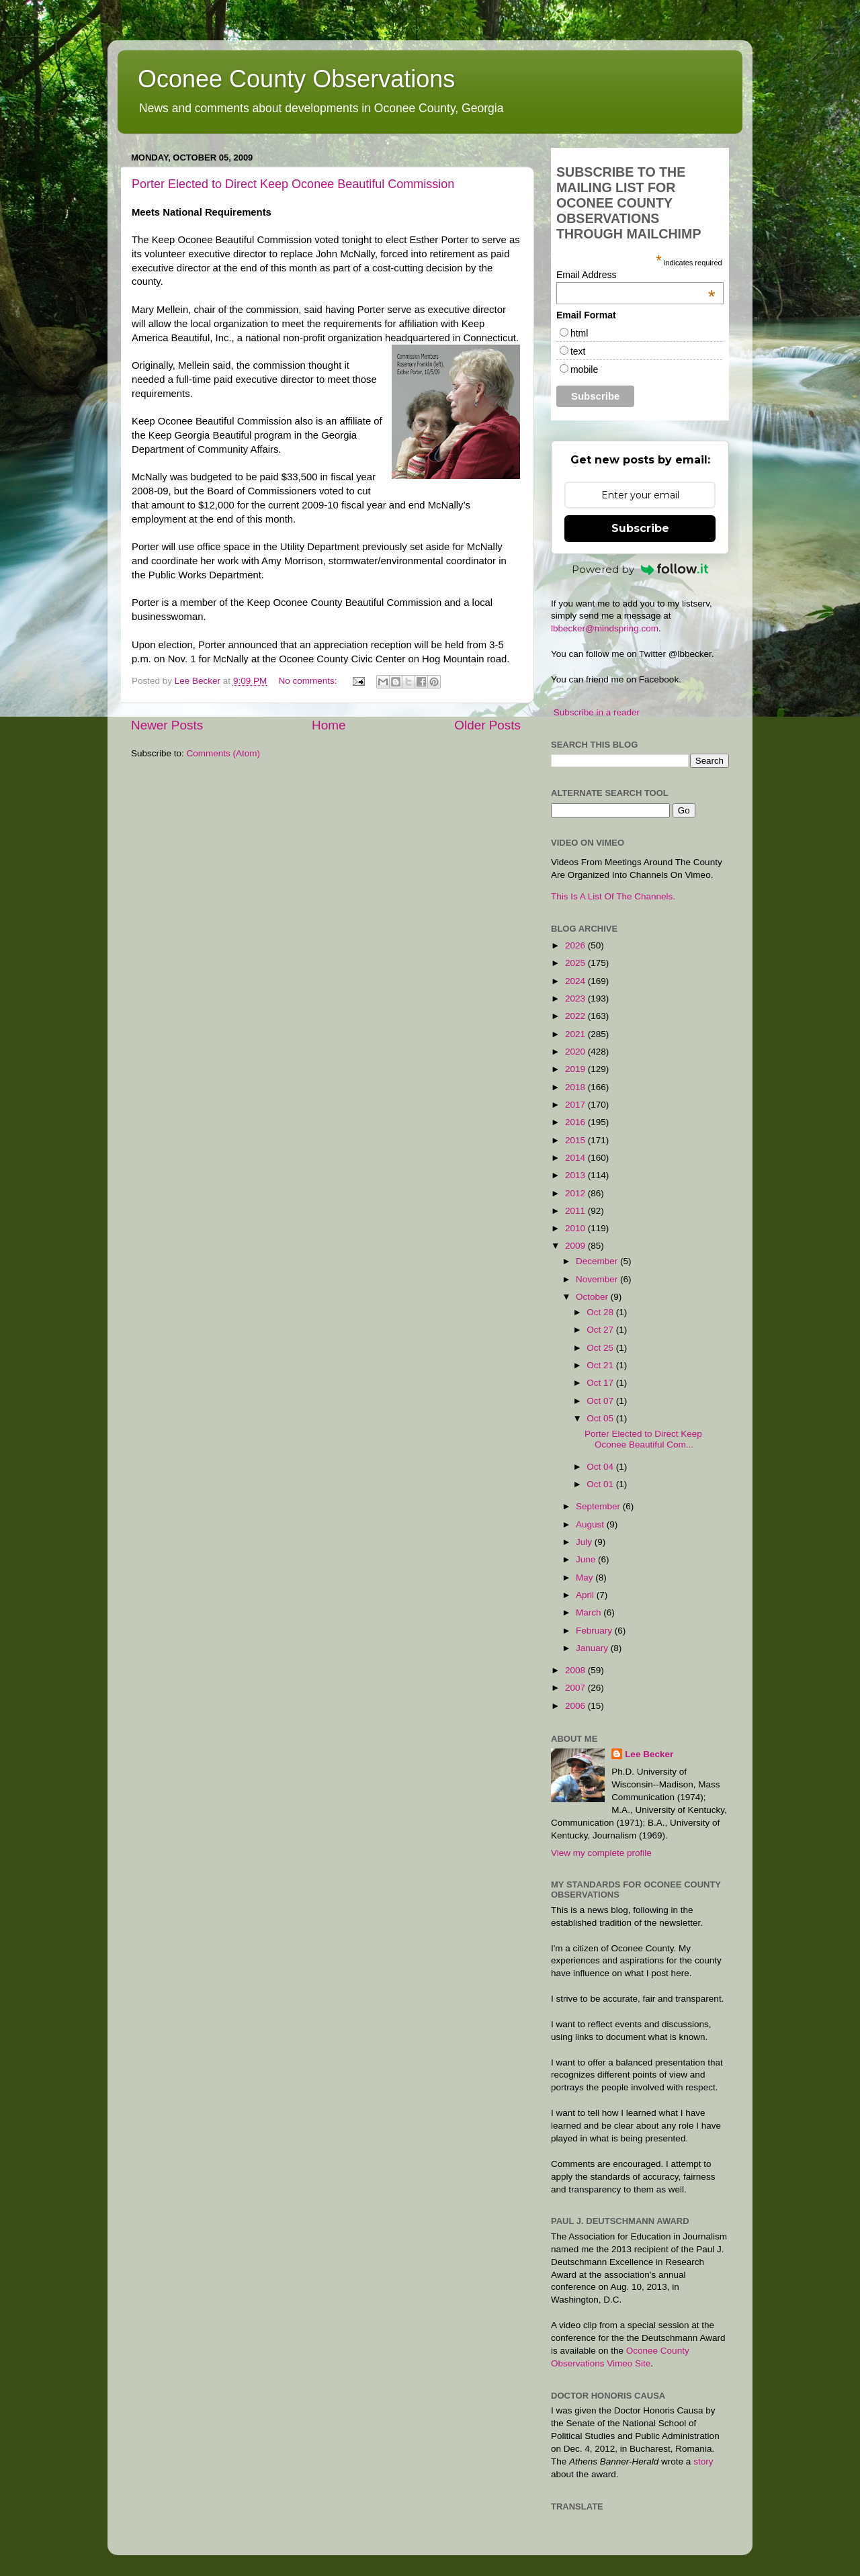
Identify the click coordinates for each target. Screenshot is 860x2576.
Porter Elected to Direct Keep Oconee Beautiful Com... (643, 1439)
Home (328, 725)
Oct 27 (601, 1330)
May (585, 1577)
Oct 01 (601, 1484)
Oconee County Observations (296, 79)
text (578, 351)
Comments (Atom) (224, 753)
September (599, 1506)
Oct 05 (601, 1418)
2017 (576, 1105)
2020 (576, 1052)
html (579, 333)
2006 (576, 1706)
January (593, 1648)
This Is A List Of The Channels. (613, 896)
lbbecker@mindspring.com (604, 628)
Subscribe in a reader (597, 712)
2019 (576, 1069)
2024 (576, 981)
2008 (576, 1670)
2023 (576, 998)
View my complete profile (601, 1853)
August (591, 1524)
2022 (576, 1016)
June (587, 1559)
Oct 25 (601, 1348)
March (589, 1612)
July (585, 1542)
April (586, 1595)
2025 (576, 963)
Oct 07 (601, 1401)
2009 (576, 1246)
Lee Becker (649, 1754)
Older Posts (487, 725)
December (598, 1261)
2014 (576, 1158)
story (703, 2461)
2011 (576, 1211)
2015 (576, 1140)
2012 (576, 1193)
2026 (576, 945)
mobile (584, 369)
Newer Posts (167, 725)
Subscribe (640, 528)
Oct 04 (601, 1467)
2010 (576, 1228)
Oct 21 (601, 1365)
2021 (576, 1034)
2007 (576, 1688)
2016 (576, 1122)
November (598, 1279)
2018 (576, 1087)
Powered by (640, 569)
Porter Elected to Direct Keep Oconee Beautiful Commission (293, 184)
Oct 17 (601, 1383)
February (595, 1631)
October (593, 1297)
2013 (576, 1175)
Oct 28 (601, 1312)
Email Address (636, 274)
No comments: (308, 681)
